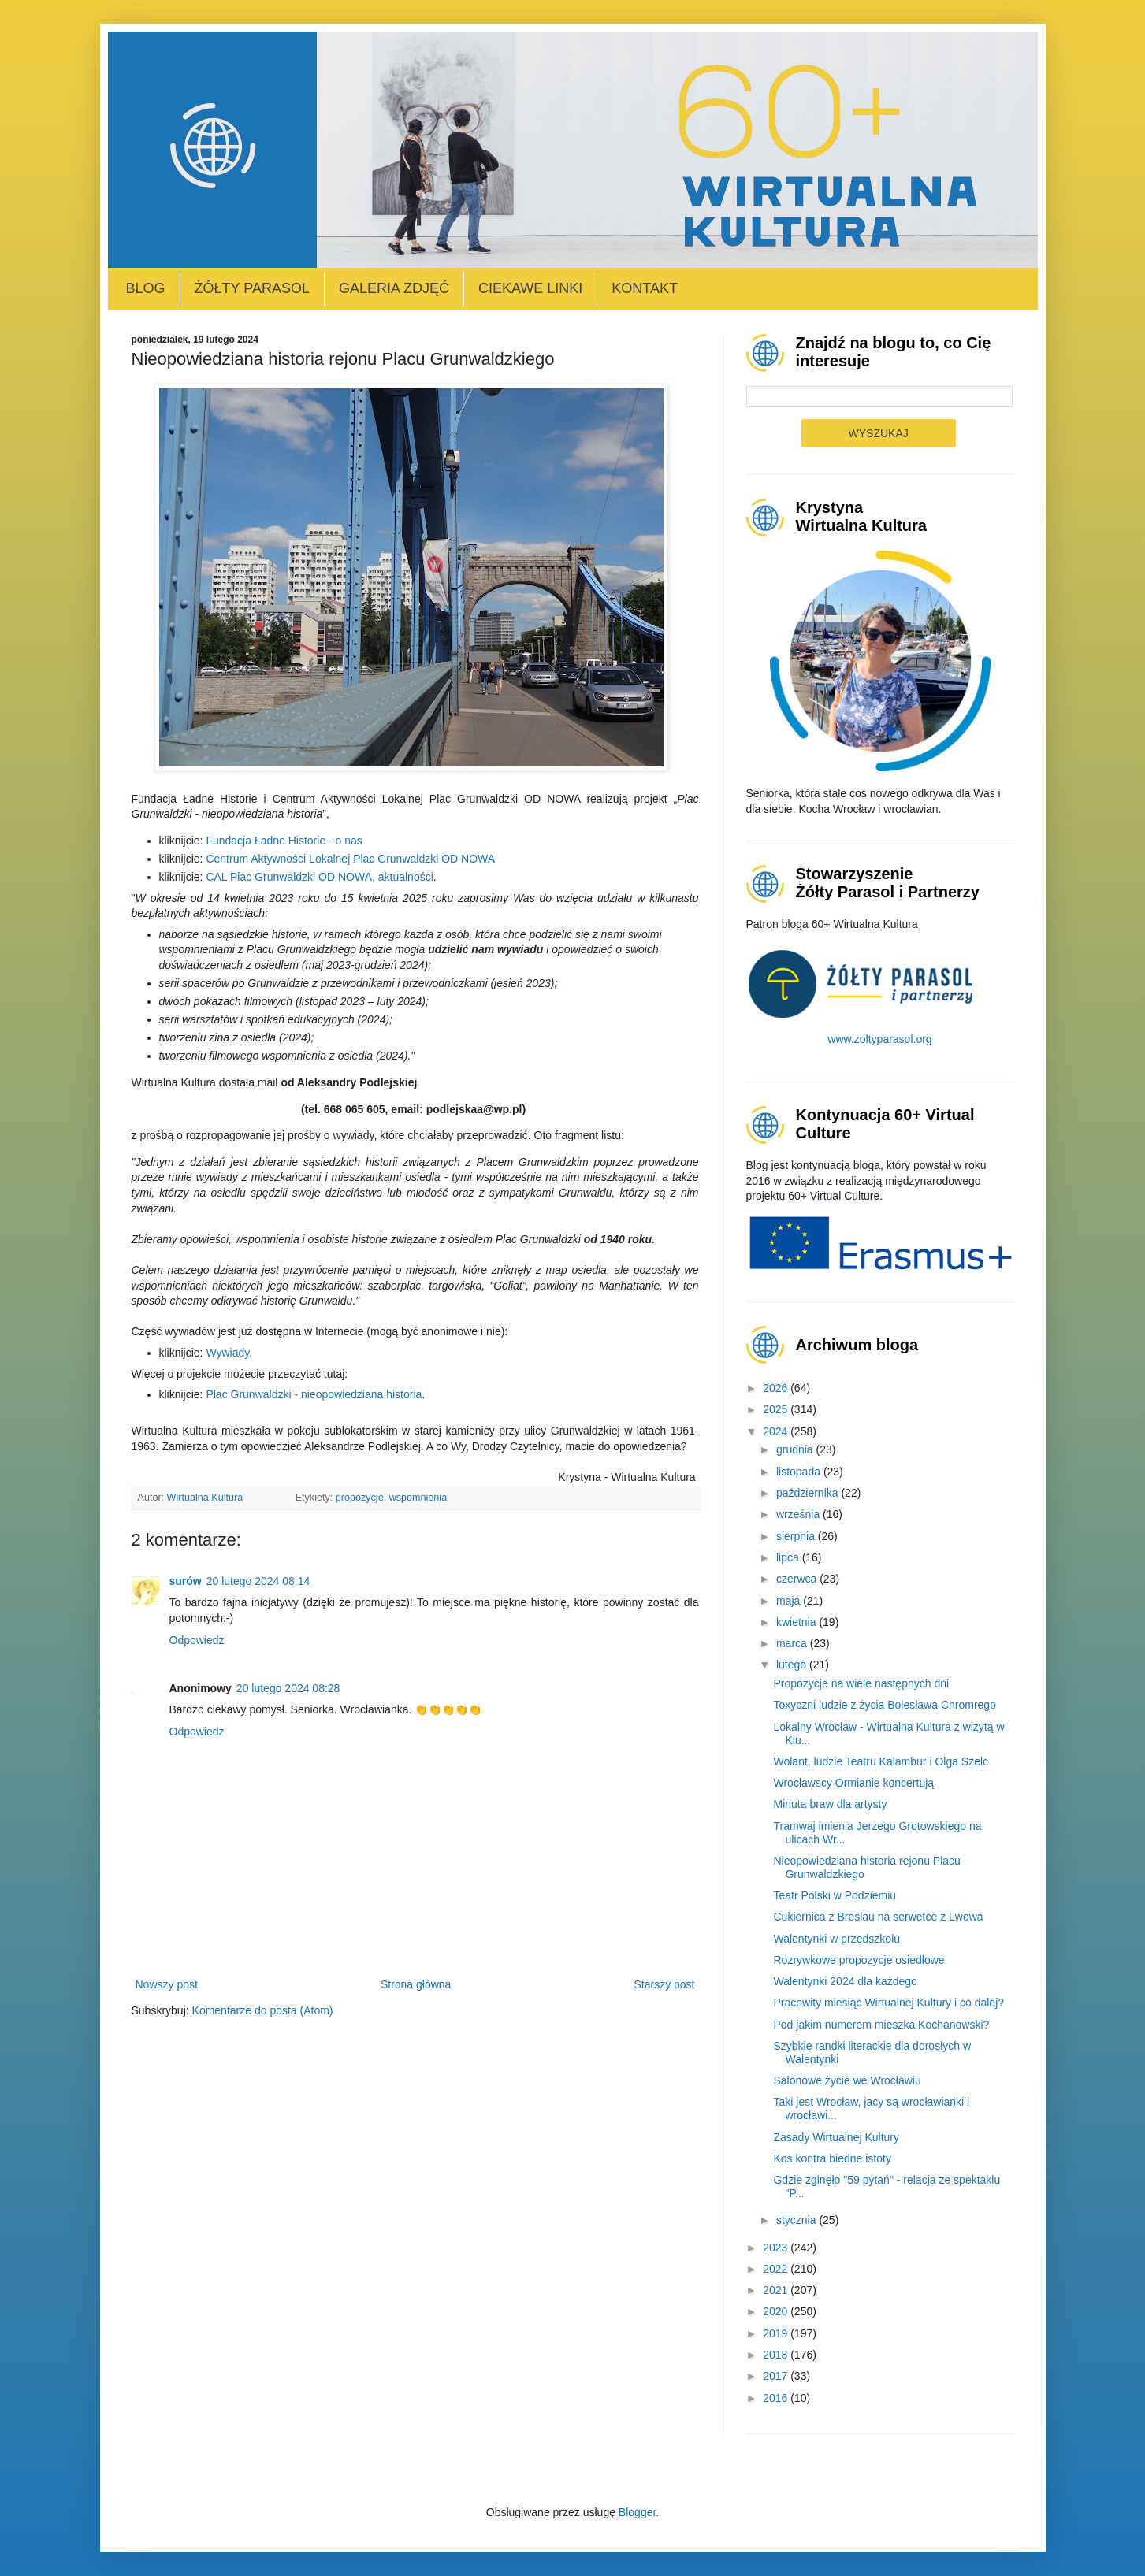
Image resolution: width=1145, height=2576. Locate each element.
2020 (776, 2311)
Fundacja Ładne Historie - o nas (284, 840)
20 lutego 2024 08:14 (258, 1581)
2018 (776, 2354)
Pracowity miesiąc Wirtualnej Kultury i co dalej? (888, 2002)
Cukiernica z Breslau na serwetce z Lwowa (878, 1916)
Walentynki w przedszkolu (836, 1938)
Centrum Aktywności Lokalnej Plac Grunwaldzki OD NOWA (350, 858)
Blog (145, 288)
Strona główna (416, 1984)
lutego (792, 1664)
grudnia (796, 1449)
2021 (776, 2290)
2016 (776, 2398)
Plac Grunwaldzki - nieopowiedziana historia (314, 1394)
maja (789, 1600)
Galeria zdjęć (394, 288)
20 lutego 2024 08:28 (288, 1688)
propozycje (360, 1497)
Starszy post (664, 1984)
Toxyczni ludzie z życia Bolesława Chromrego (884, 1704)
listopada (799, 1471)
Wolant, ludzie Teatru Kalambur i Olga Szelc (880, 1761)
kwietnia (797, 1622)
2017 (776, 2376)
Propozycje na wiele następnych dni (861, 1683)
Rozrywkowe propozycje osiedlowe (858, 1960)
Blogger (637, 2512)
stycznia (797, 2220)
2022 (776, 2268)
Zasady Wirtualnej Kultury (836, 2137)
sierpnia (797, 1536)
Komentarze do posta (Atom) (262, 2010)
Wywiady (227, 1352)
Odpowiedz (197, 1640)
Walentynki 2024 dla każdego (844, 1981)
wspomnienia (418, 1497)
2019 (776, 2333)
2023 (776, 2247)
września (799, 1514)
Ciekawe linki (530, 288)
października (809, 1493)
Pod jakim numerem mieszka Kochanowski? (881, 2024)
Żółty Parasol (252, 288)
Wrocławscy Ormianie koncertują (853, 1782)
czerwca (798, 1578)
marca (793, 1643)
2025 (776, 1409)
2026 (776, 1388)
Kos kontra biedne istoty (831, 2158)
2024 (776, 1431)
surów (185, 1581)
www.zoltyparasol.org (879, 1039)
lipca (789, 1557)
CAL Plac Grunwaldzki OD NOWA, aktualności (319, 876)
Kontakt (645, 288)
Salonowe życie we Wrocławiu (846, 2080)
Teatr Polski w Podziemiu (834, 1895)
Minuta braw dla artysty (830, 1804)
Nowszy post (167, 1984)
